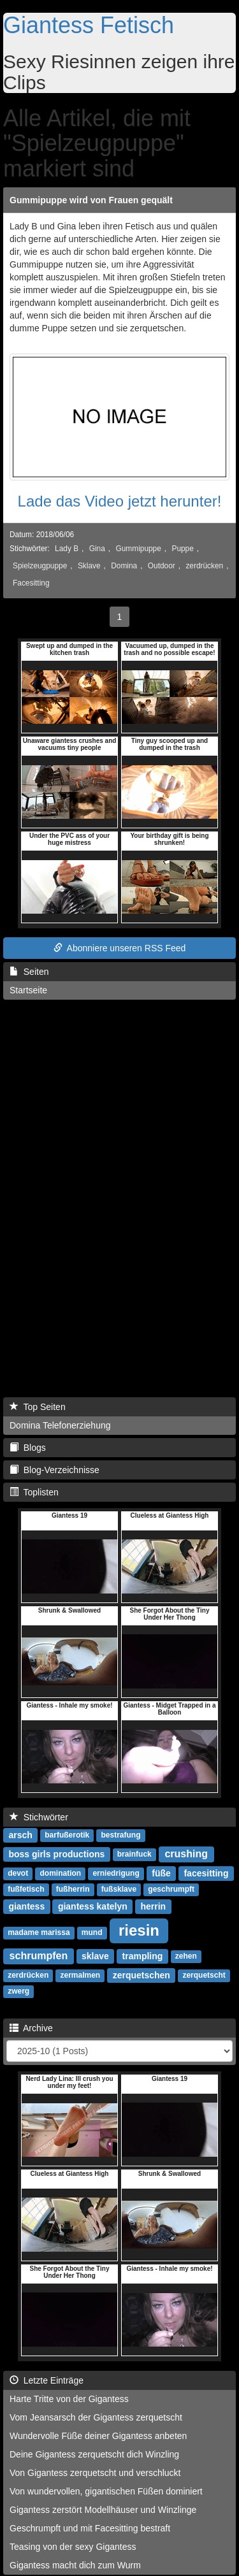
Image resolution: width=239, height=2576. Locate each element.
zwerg (18, 1991)
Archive (31, 2028)
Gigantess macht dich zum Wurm (75, 2565)
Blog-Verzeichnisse (54, 1470)
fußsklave (118, 1889)
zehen (186, 1956)
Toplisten (34, 1492)
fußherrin (73, 1889)
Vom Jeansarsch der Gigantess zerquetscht (96, 2417)
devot (18, 1873)
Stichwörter (39, 1817)
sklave (95, 1956)
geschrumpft (171, 1889)
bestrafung (121, 1835)
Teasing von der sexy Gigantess (73, 2547)
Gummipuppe (138, 548)
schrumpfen (39, 1955)
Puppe (182, 548)
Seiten (29, 972)
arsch (20, 1835)
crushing (186, 1853)
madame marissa (38, 1933)
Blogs (28, 1448)
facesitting (206, 1873)
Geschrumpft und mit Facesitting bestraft (90, 2528)
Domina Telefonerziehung (60, 1425)
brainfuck (134, 1854)
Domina (124, 565)
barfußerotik (67, 1835)
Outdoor (161, 565)
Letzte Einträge (46, 2380)
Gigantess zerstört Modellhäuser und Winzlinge (103, 2510)
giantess (26, 1906)
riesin (139, 1930)
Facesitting (31, 583)
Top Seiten (38, 1407)
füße (161, 1873)
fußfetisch (26, 1889)
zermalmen (80, 1975)
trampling (142, 1956)
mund (92, 1933)
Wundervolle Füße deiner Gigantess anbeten (98, 2436)
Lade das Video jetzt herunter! (120, 501)
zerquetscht (203, 1975)
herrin (153, 1906)
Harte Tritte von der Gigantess (69, 2399)
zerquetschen (141, 1975)
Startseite (28, 990)
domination (60, 1873)
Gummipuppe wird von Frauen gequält (91, 200)
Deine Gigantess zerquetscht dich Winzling (94, 2454)
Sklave (89, 565)
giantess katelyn (92, 1906)
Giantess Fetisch (88, 25)
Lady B (66, 548)
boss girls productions (56, 1854)
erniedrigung (115, 1873)
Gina (97, 548)
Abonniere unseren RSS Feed (120, 948)
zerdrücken (204, 565)
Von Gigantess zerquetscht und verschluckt (95, 2473)
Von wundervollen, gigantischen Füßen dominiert (106, 2491)
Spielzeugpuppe (40, 565)
